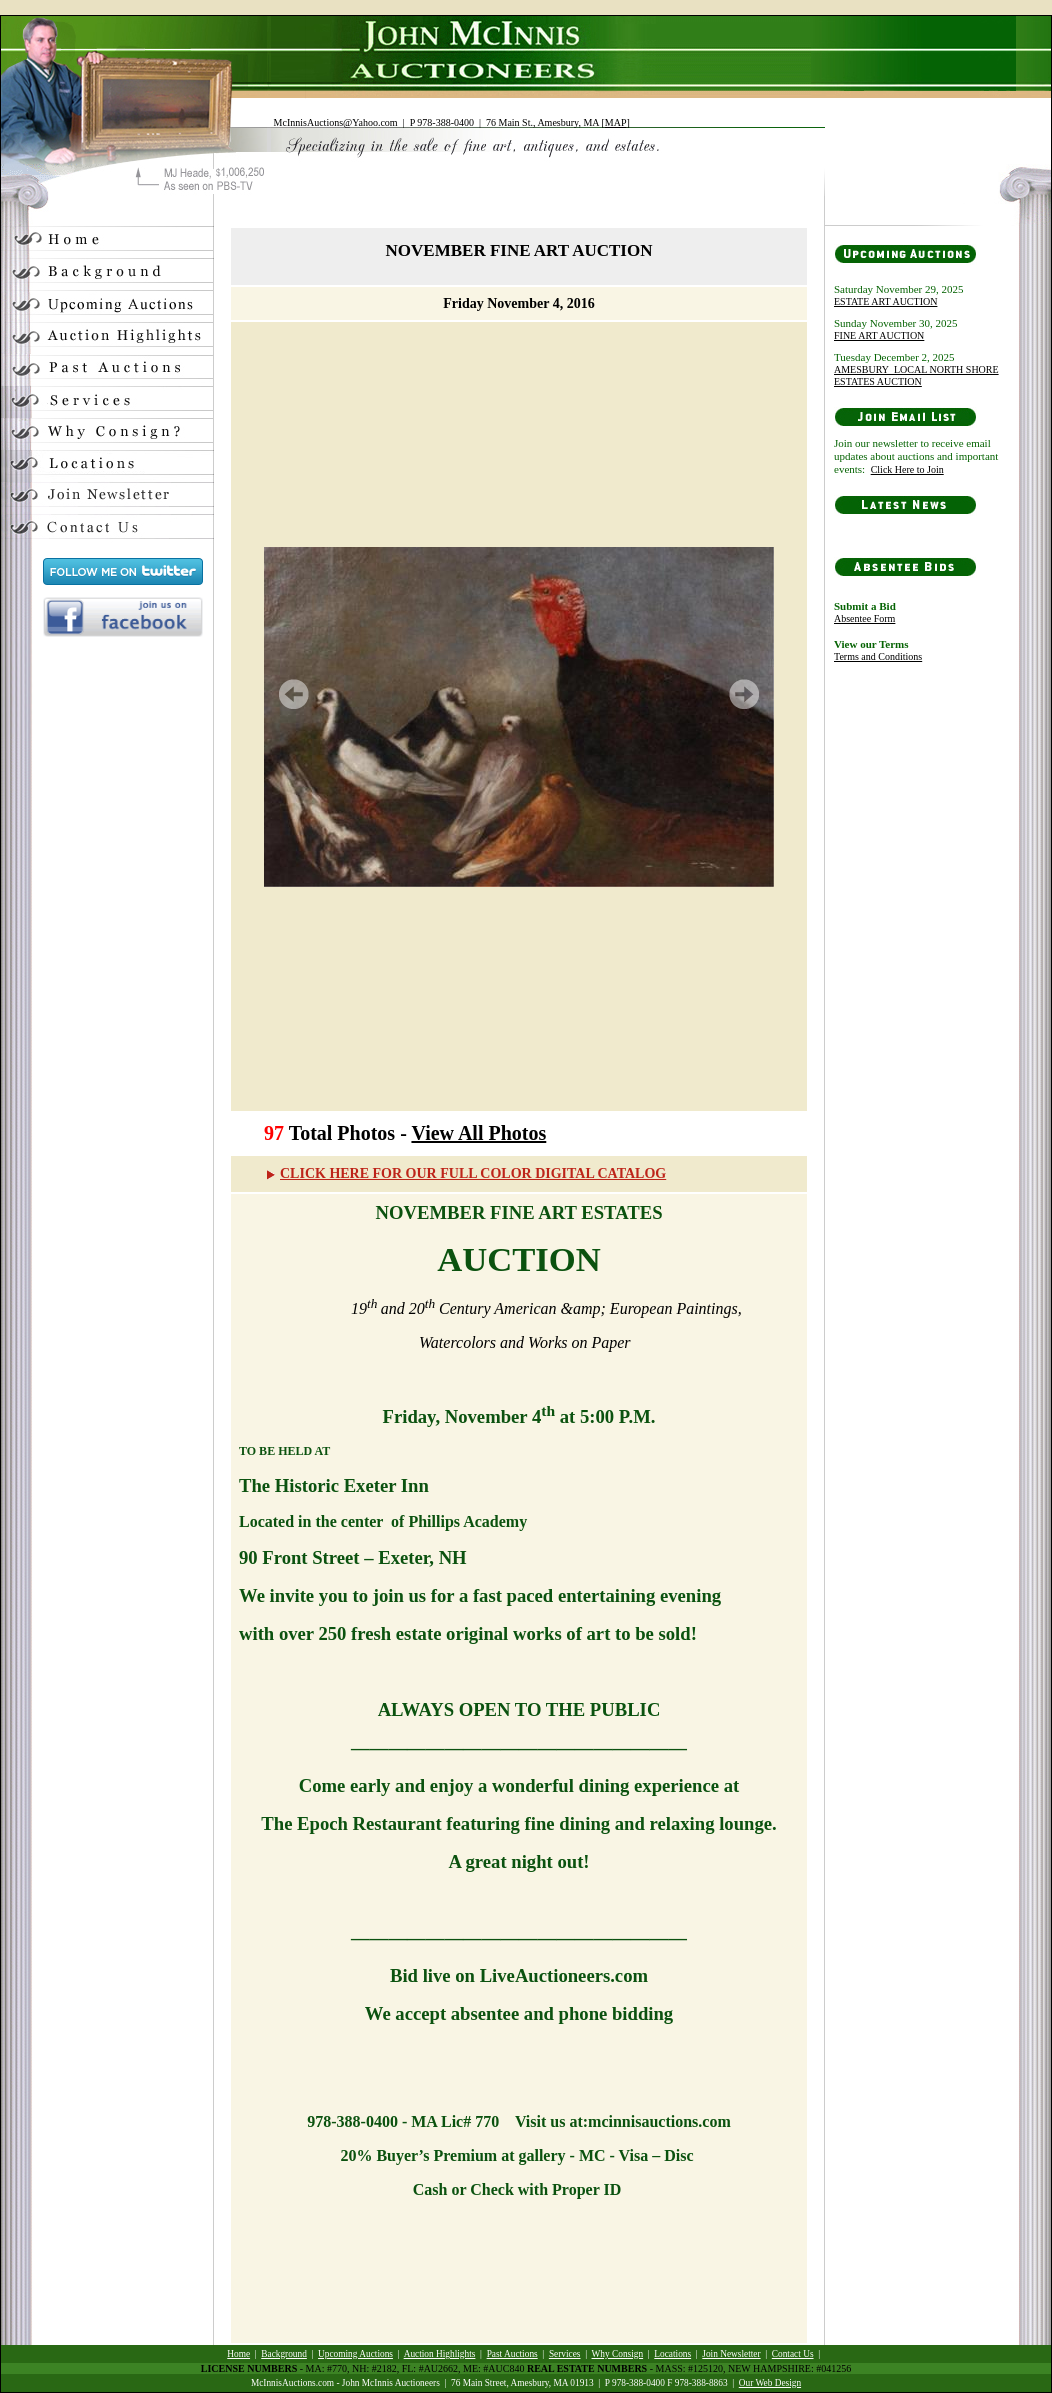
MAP (616, 122)
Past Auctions (512, 2354)
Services (565, 2354)
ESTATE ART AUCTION (885, 301)
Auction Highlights (440, 2354)
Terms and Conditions (878, 656)
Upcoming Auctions (355, 2354)
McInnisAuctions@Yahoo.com (336, 122)
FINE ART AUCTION (879, 335)
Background (284, 2354)
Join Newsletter (731, 2354)
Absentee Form (864, 618)
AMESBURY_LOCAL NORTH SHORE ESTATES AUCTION (916, 375)
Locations (672, 2354)
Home (238, 2354)
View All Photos (478, 1133)
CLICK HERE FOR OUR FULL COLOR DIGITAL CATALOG (465, 1173)
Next (744, 694)
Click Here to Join (907, 469)
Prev (294, 694)
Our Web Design (770, 2383)
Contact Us (793, 2354)
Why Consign (618, 2354)
